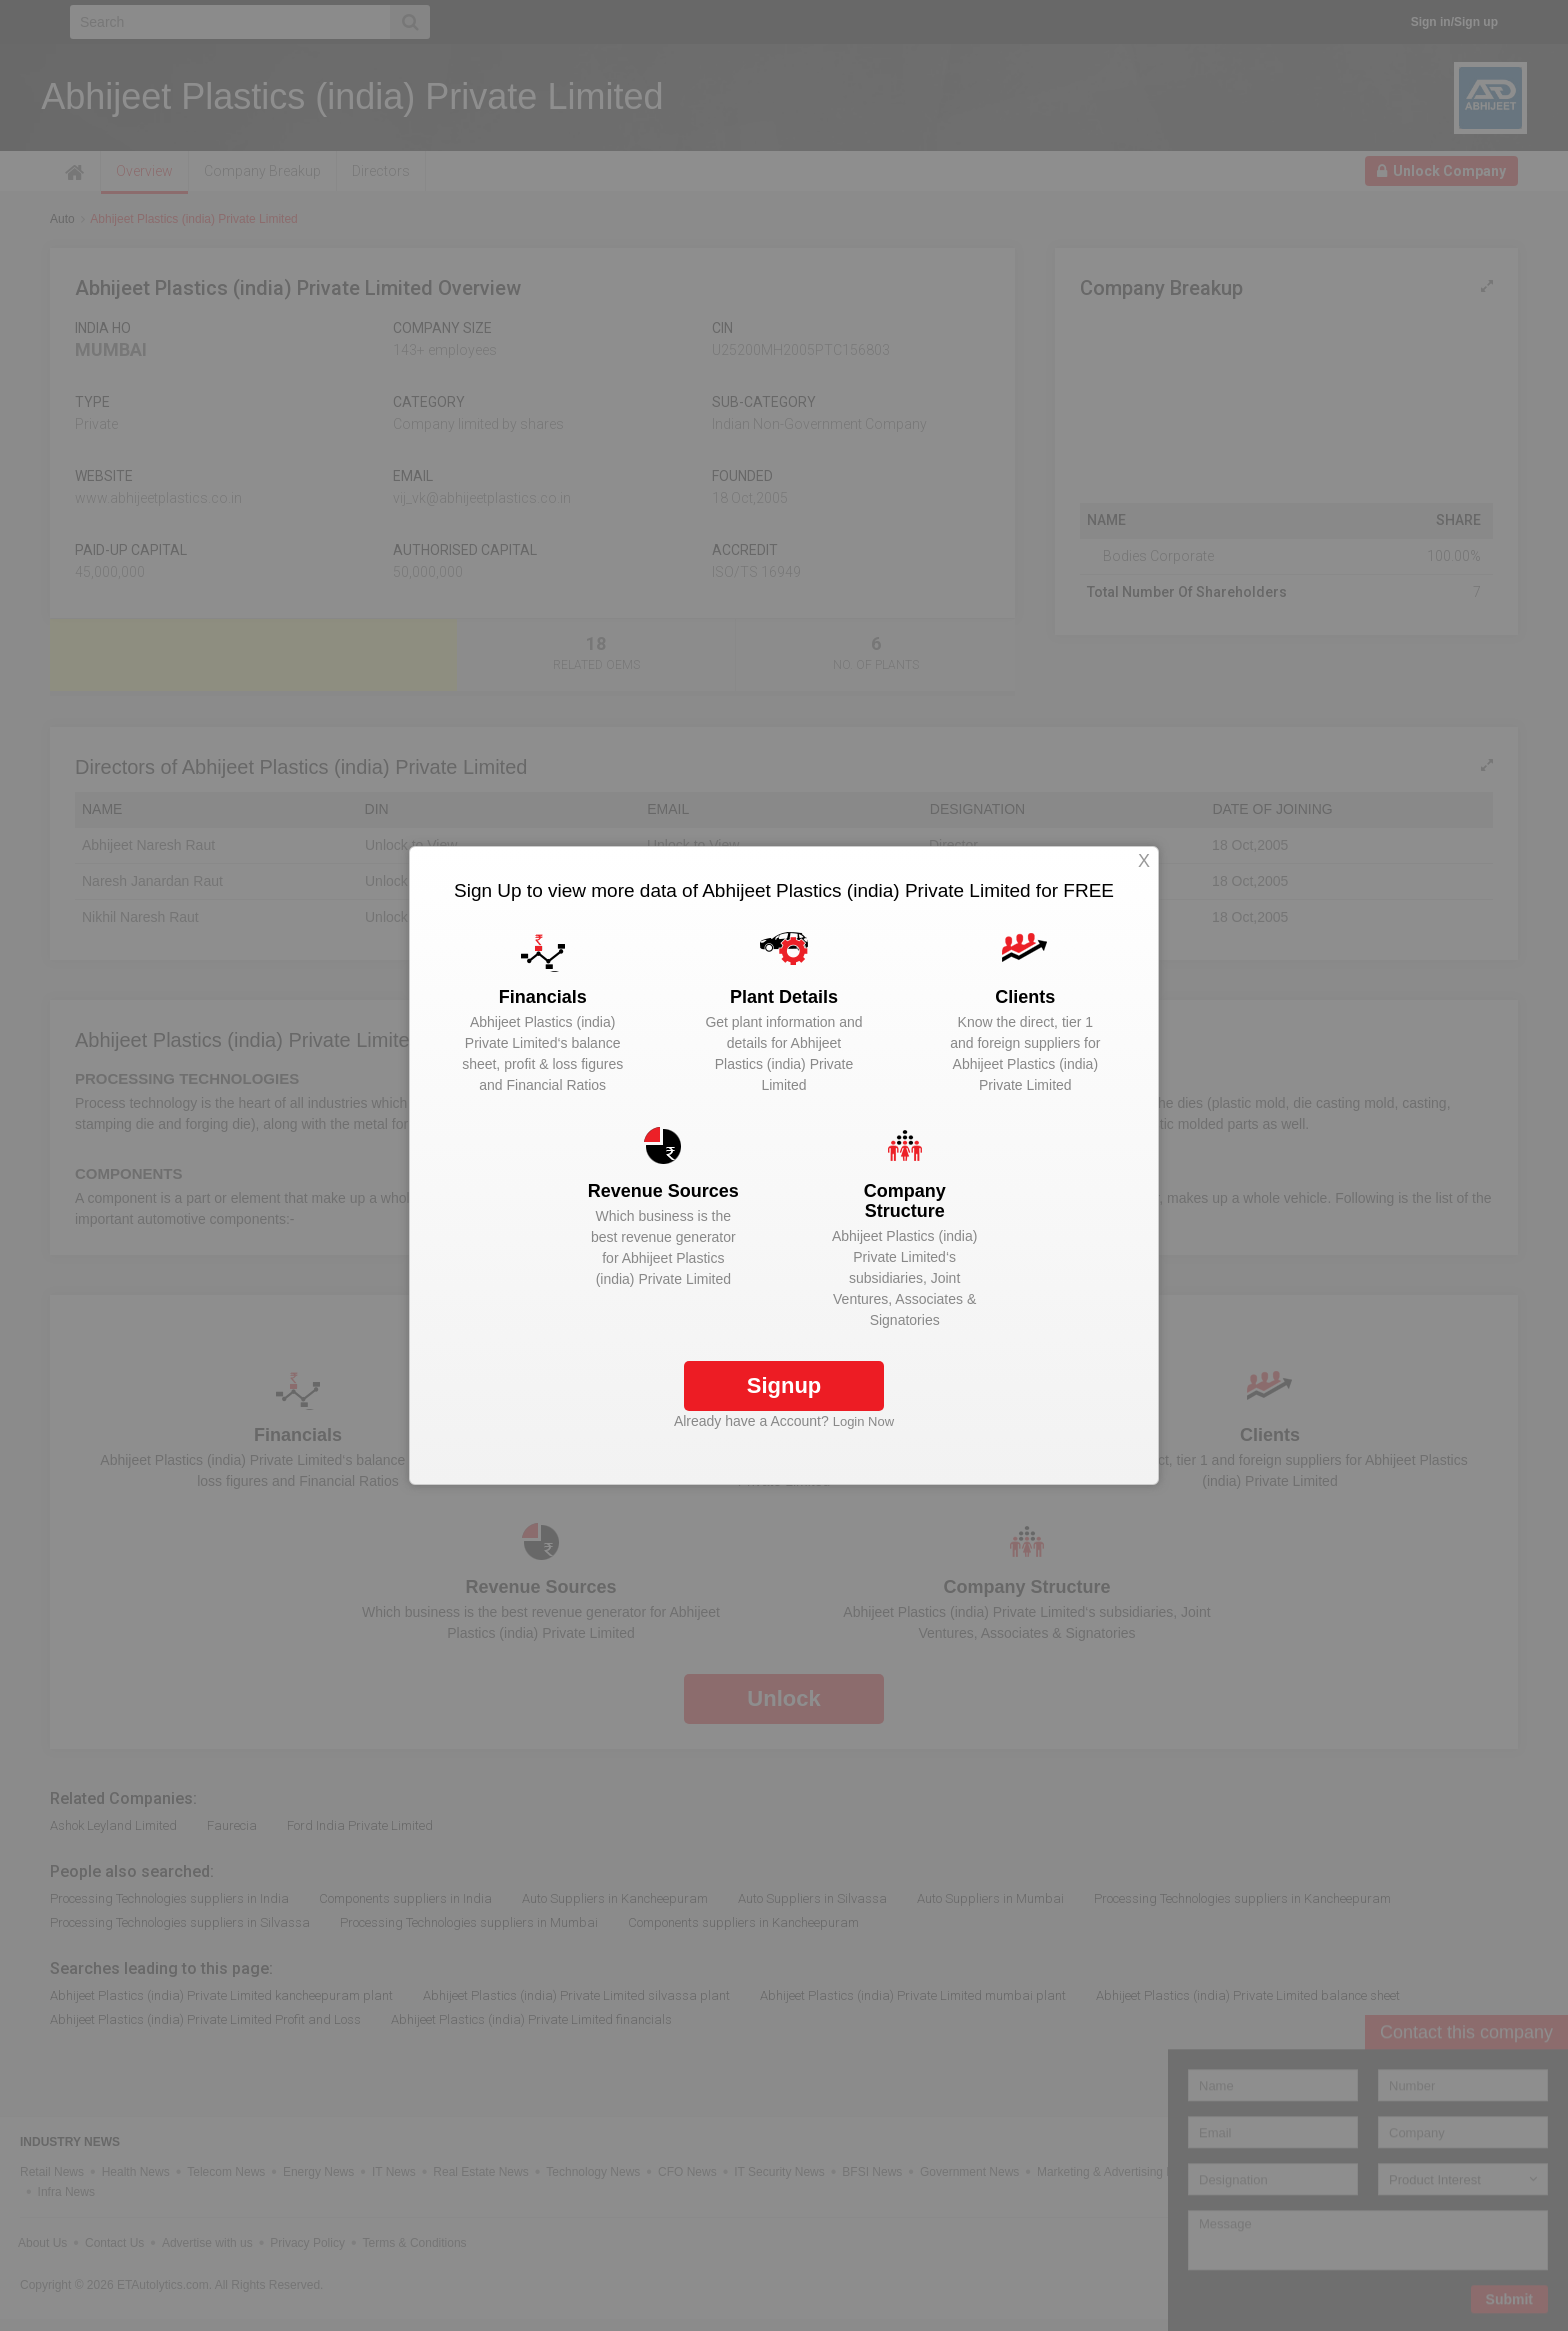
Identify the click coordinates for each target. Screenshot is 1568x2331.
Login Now (863, 1421)
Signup (784, 1385)
